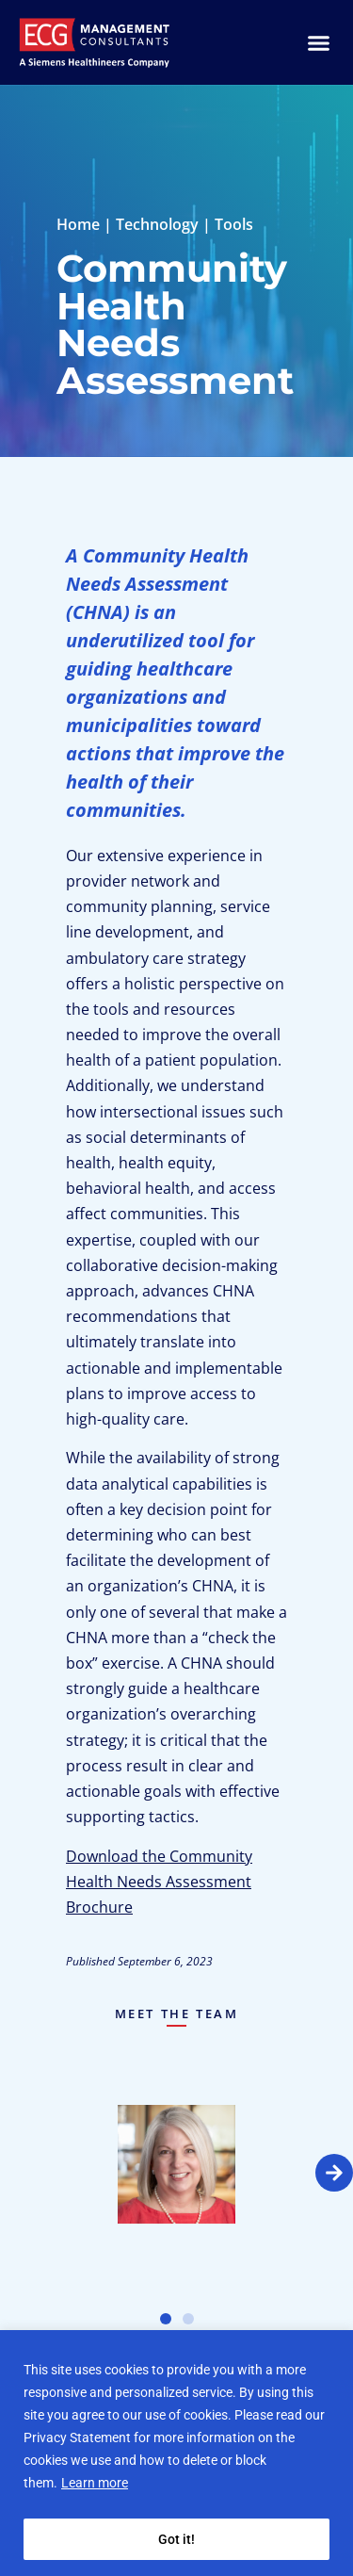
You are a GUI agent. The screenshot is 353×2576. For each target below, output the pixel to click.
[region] (176, 2453)
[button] (334, 2173)
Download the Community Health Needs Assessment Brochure (159, 1881)
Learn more (94, 2482)
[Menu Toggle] (318, 42)
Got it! (176, 2539)
